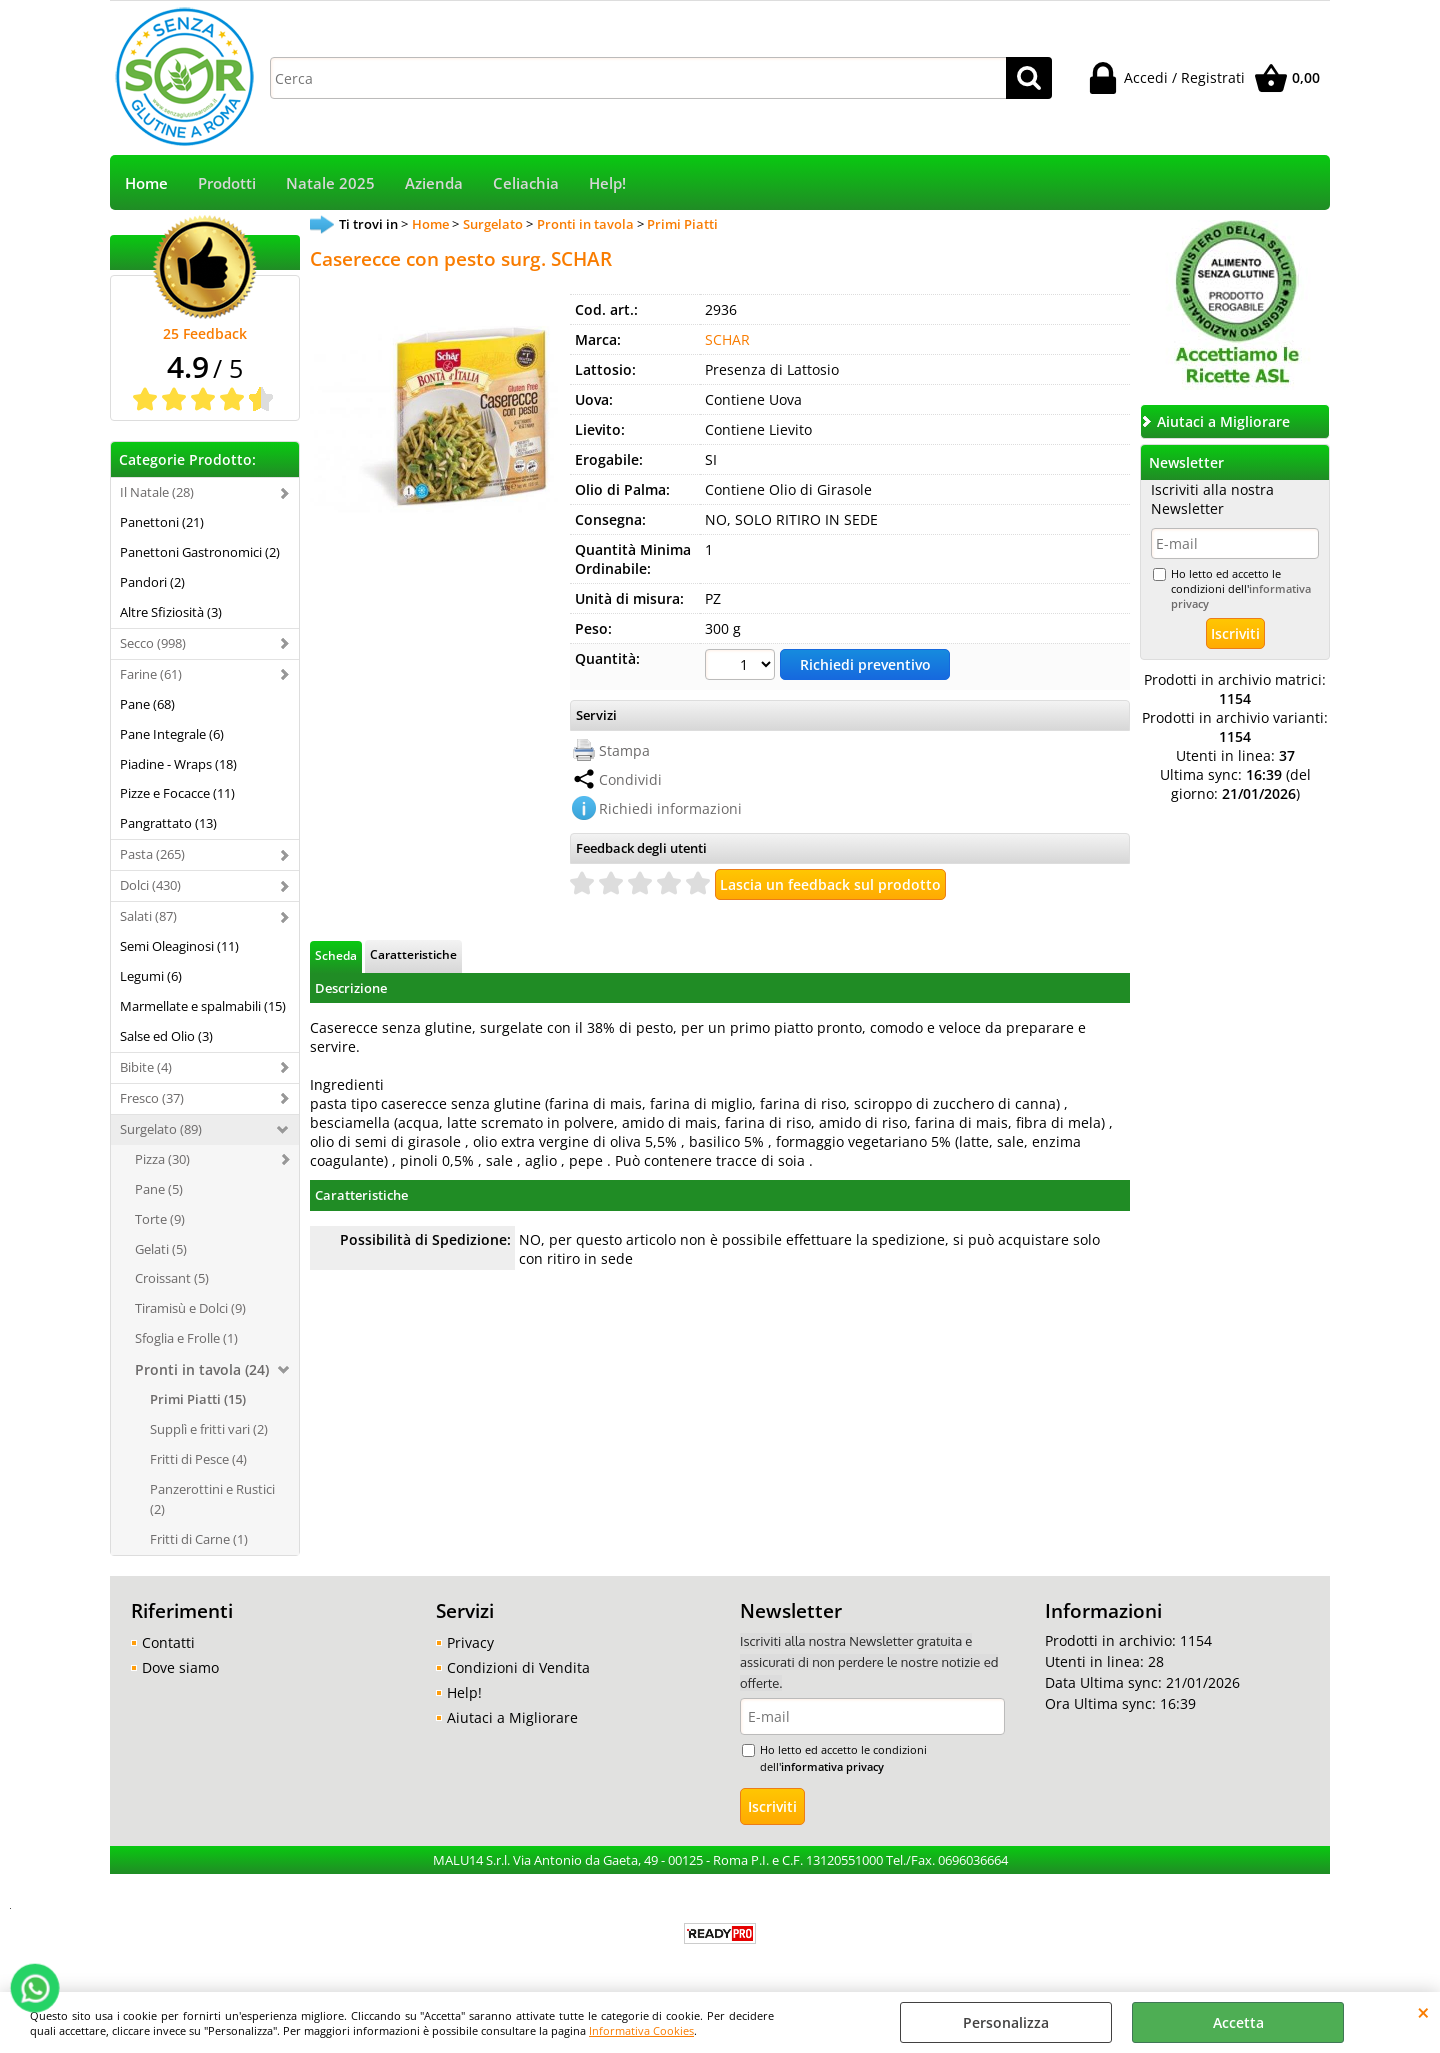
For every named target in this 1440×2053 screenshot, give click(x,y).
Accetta (1238, 2022)
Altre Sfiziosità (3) (171, 612)
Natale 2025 (330, 183)
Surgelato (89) (161, 1129)
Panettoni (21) (162, 522)
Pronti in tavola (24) (202, 1369)
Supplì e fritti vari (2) (209, 1429)
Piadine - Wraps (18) (178, 764)
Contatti (168, 1642)
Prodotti (227, 183)
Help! (607, 183)
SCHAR (727, 339)
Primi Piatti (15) (198, 1399)
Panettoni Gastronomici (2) (200, 552)
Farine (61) (151, 674)
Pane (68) (147, 704)
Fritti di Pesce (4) (198, 1459)
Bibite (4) (146, 1067)
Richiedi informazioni (670, 808)
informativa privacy (832, 1766)
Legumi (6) (151, 976)
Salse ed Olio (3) (166, 1036)
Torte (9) (160, 1219)
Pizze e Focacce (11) (177, 793)
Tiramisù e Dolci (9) (190, 1308)
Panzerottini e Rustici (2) (212, 1499)
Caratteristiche (413, 954)
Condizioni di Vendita (518, 1667)
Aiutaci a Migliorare (512, 1717)
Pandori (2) (152, 582)
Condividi (630, 779)
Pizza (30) (162, 1159)
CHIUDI (1423, 2012)
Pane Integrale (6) (172, 734)
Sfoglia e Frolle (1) (186, 1338)
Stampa (624, 750)
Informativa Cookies (641, 2030)
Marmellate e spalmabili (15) (203, 1006)
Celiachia (526, 183)
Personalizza (1006, 2022)
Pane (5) (159, 1189)
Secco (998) (153, 643)
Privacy (470, 1642)
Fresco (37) (152, 1098)
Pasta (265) (152, 854)
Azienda (434, 183)
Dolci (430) (150, 885)
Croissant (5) (172, 1278)
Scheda (336, 955)
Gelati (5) (161, 1249)
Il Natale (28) (157, 492)
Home (146, 183)
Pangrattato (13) (168, 823)
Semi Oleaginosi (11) (179, 946)
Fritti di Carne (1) (199, 1539)
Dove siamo (180, 1667)
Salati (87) (148, 916)
